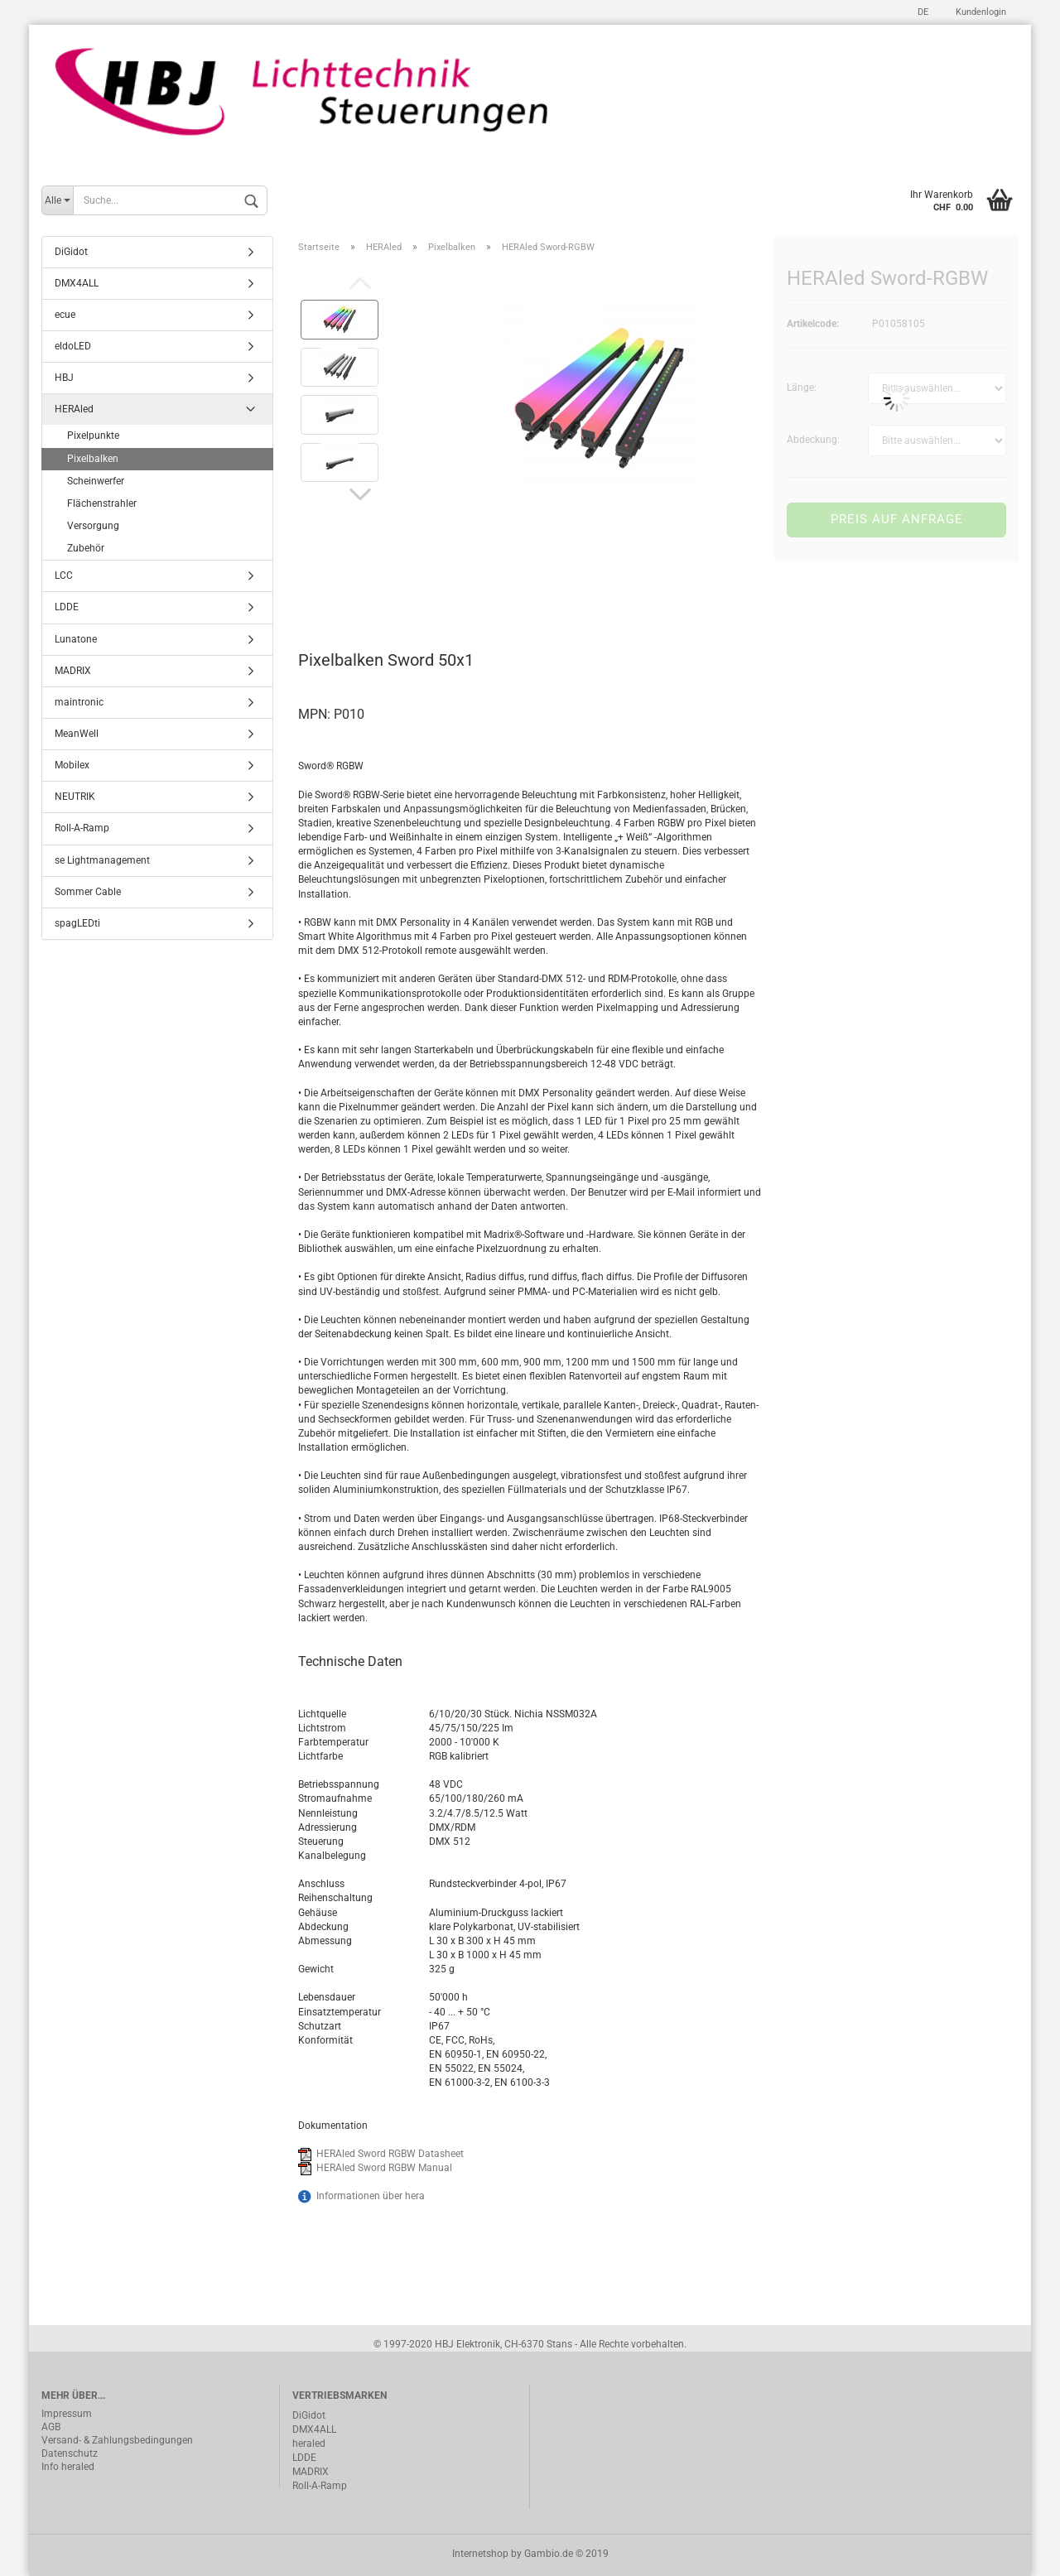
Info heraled (67, 2467)
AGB (50, 2427)
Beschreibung (361, 587)
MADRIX (73, 671)
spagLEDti (77, 923)
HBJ (64, 377)
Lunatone (76, 639)
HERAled (74, 409)
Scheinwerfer (95, 481)
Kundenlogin (979, 12)
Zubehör (85, 548)
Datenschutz (69, 2453)
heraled (308, 2443)
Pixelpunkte (93, 435)
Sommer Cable (88, 892)
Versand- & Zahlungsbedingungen (117, 2440)
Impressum (66, 2414)
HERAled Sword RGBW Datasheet (390, 2154)
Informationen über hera (370, 2196)
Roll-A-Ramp (82, 828)
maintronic (79, 702)
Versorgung (93, 526)
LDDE (67, 607)
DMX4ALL (77, 283)
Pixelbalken (92, 459)
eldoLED (73, 346)
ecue (65, 314)
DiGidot (71, 252)
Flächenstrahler (102, 503)
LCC (64, 575)
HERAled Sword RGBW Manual (384, 2168)
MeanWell (77, 733)
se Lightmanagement (102, 860)
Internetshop (480, 2553)
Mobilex (72, 765)
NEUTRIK (75, 796)
